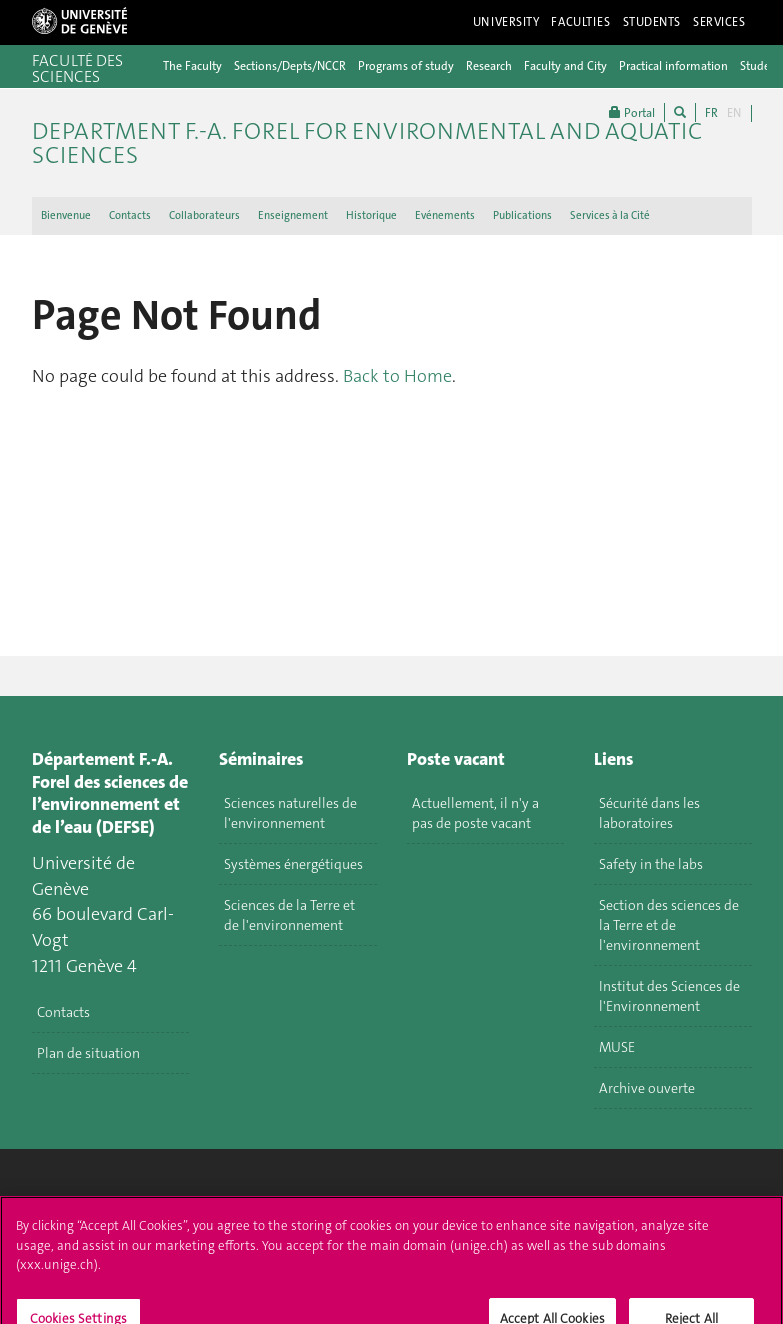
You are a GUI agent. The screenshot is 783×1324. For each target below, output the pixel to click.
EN (734, 113)
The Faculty (192, 66)
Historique (371, 215)
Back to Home (397, 376)
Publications (522, 215)
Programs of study (406, 66)
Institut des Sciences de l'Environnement (669, 996)
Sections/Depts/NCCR (290, 66)
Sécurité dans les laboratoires (649, 813)
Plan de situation (88, 1053)
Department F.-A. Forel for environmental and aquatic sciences (367, 143)
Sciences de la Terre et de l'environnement (289, 915)
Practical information (673, 66)
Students (652, 22)
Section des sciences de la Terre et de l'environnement (669, 925)
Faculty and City (565, 66)
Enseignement (293, 215)
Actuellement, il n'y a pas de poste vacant (475, 813)
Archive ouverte (647, 1088)
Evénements (445, 215)
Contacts (130, 215)
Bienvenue (66, 215)
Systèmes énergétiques (293, 864)
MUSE (617, 1047)
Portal (632, 112)
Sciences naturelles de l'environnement (290, 813)
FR (711, 113)
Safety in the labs (651, 864)
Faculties (580, 22)
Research (489, 66)
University (506, 22)
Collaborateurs (204, 215)
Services (719, 22)
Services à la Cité (610, 215)
